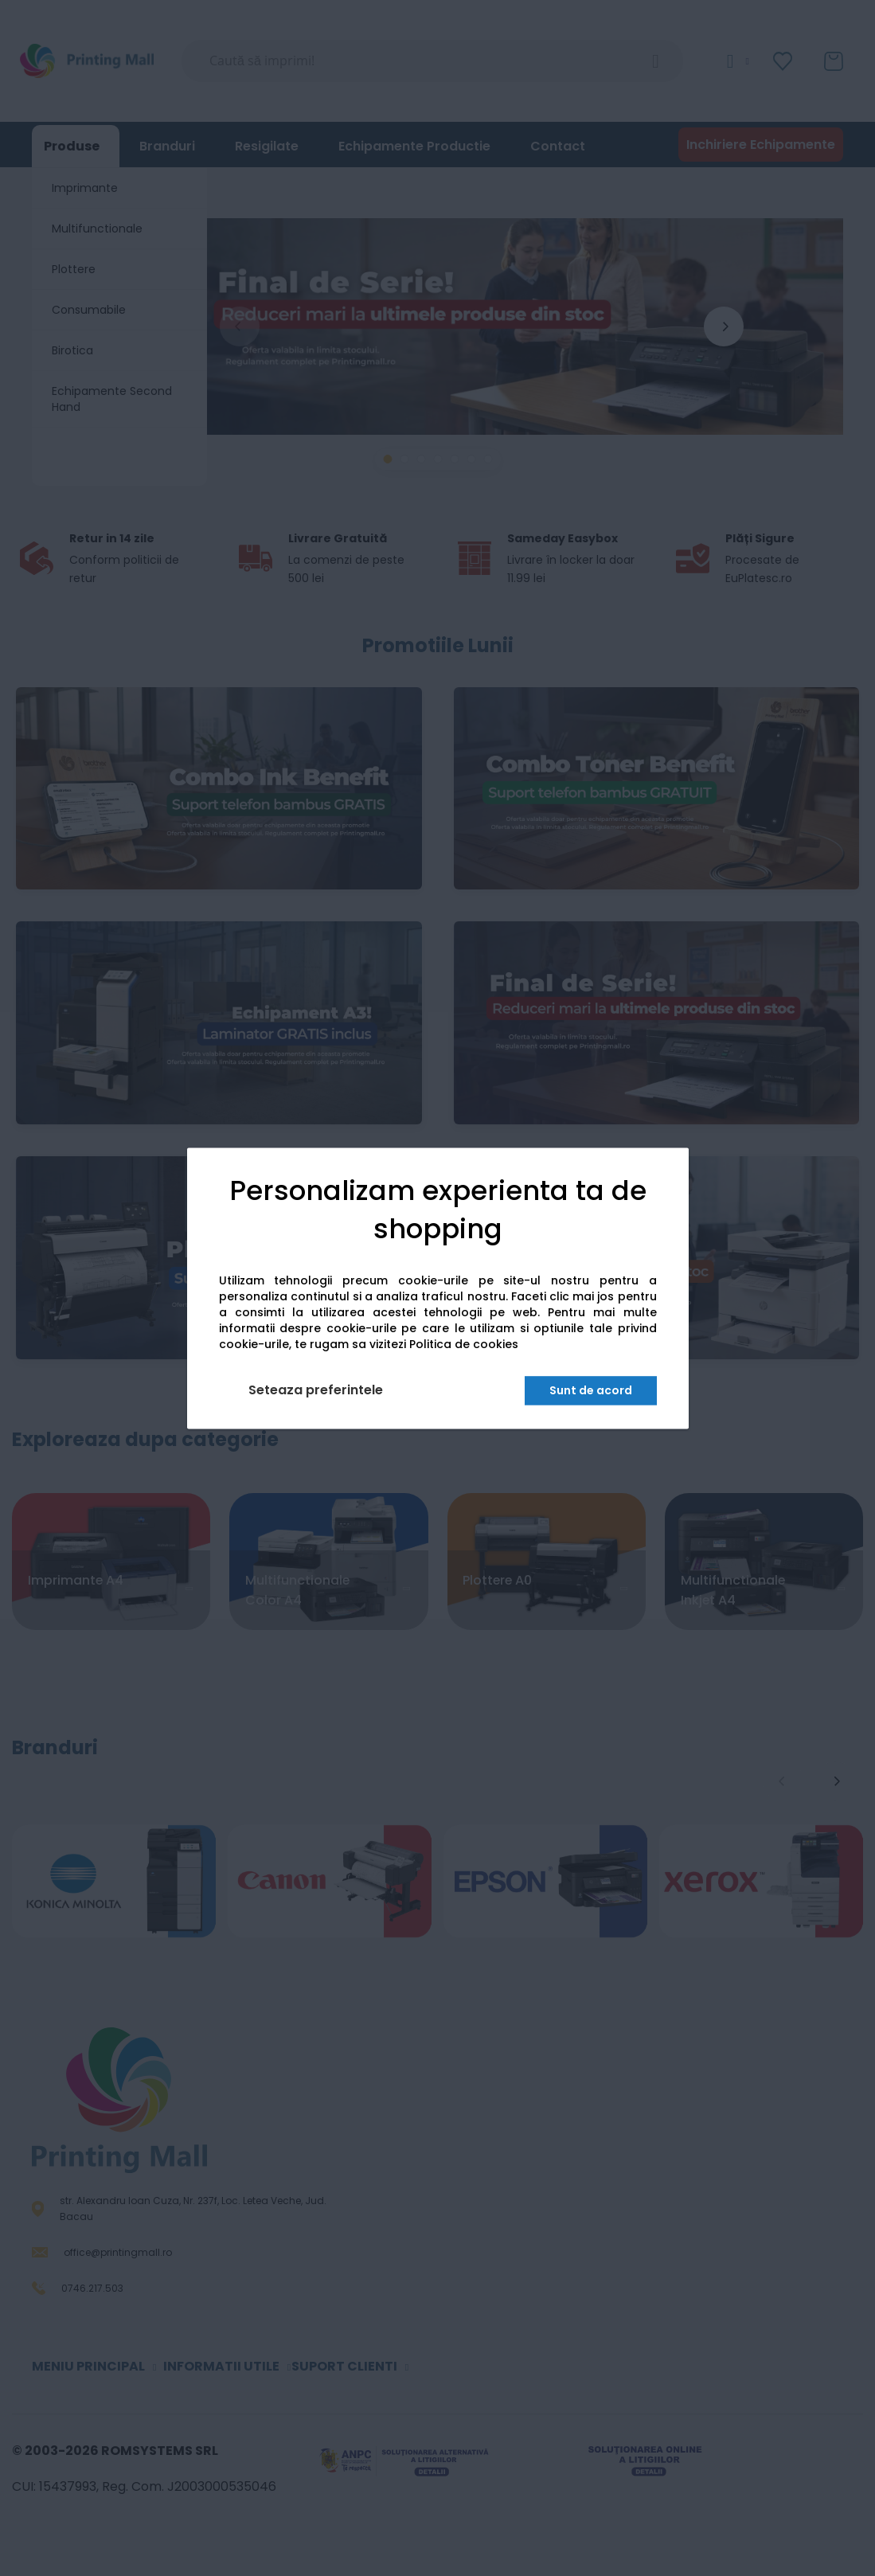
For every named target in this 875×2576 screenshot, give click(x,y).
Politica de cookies (463, 1344)
